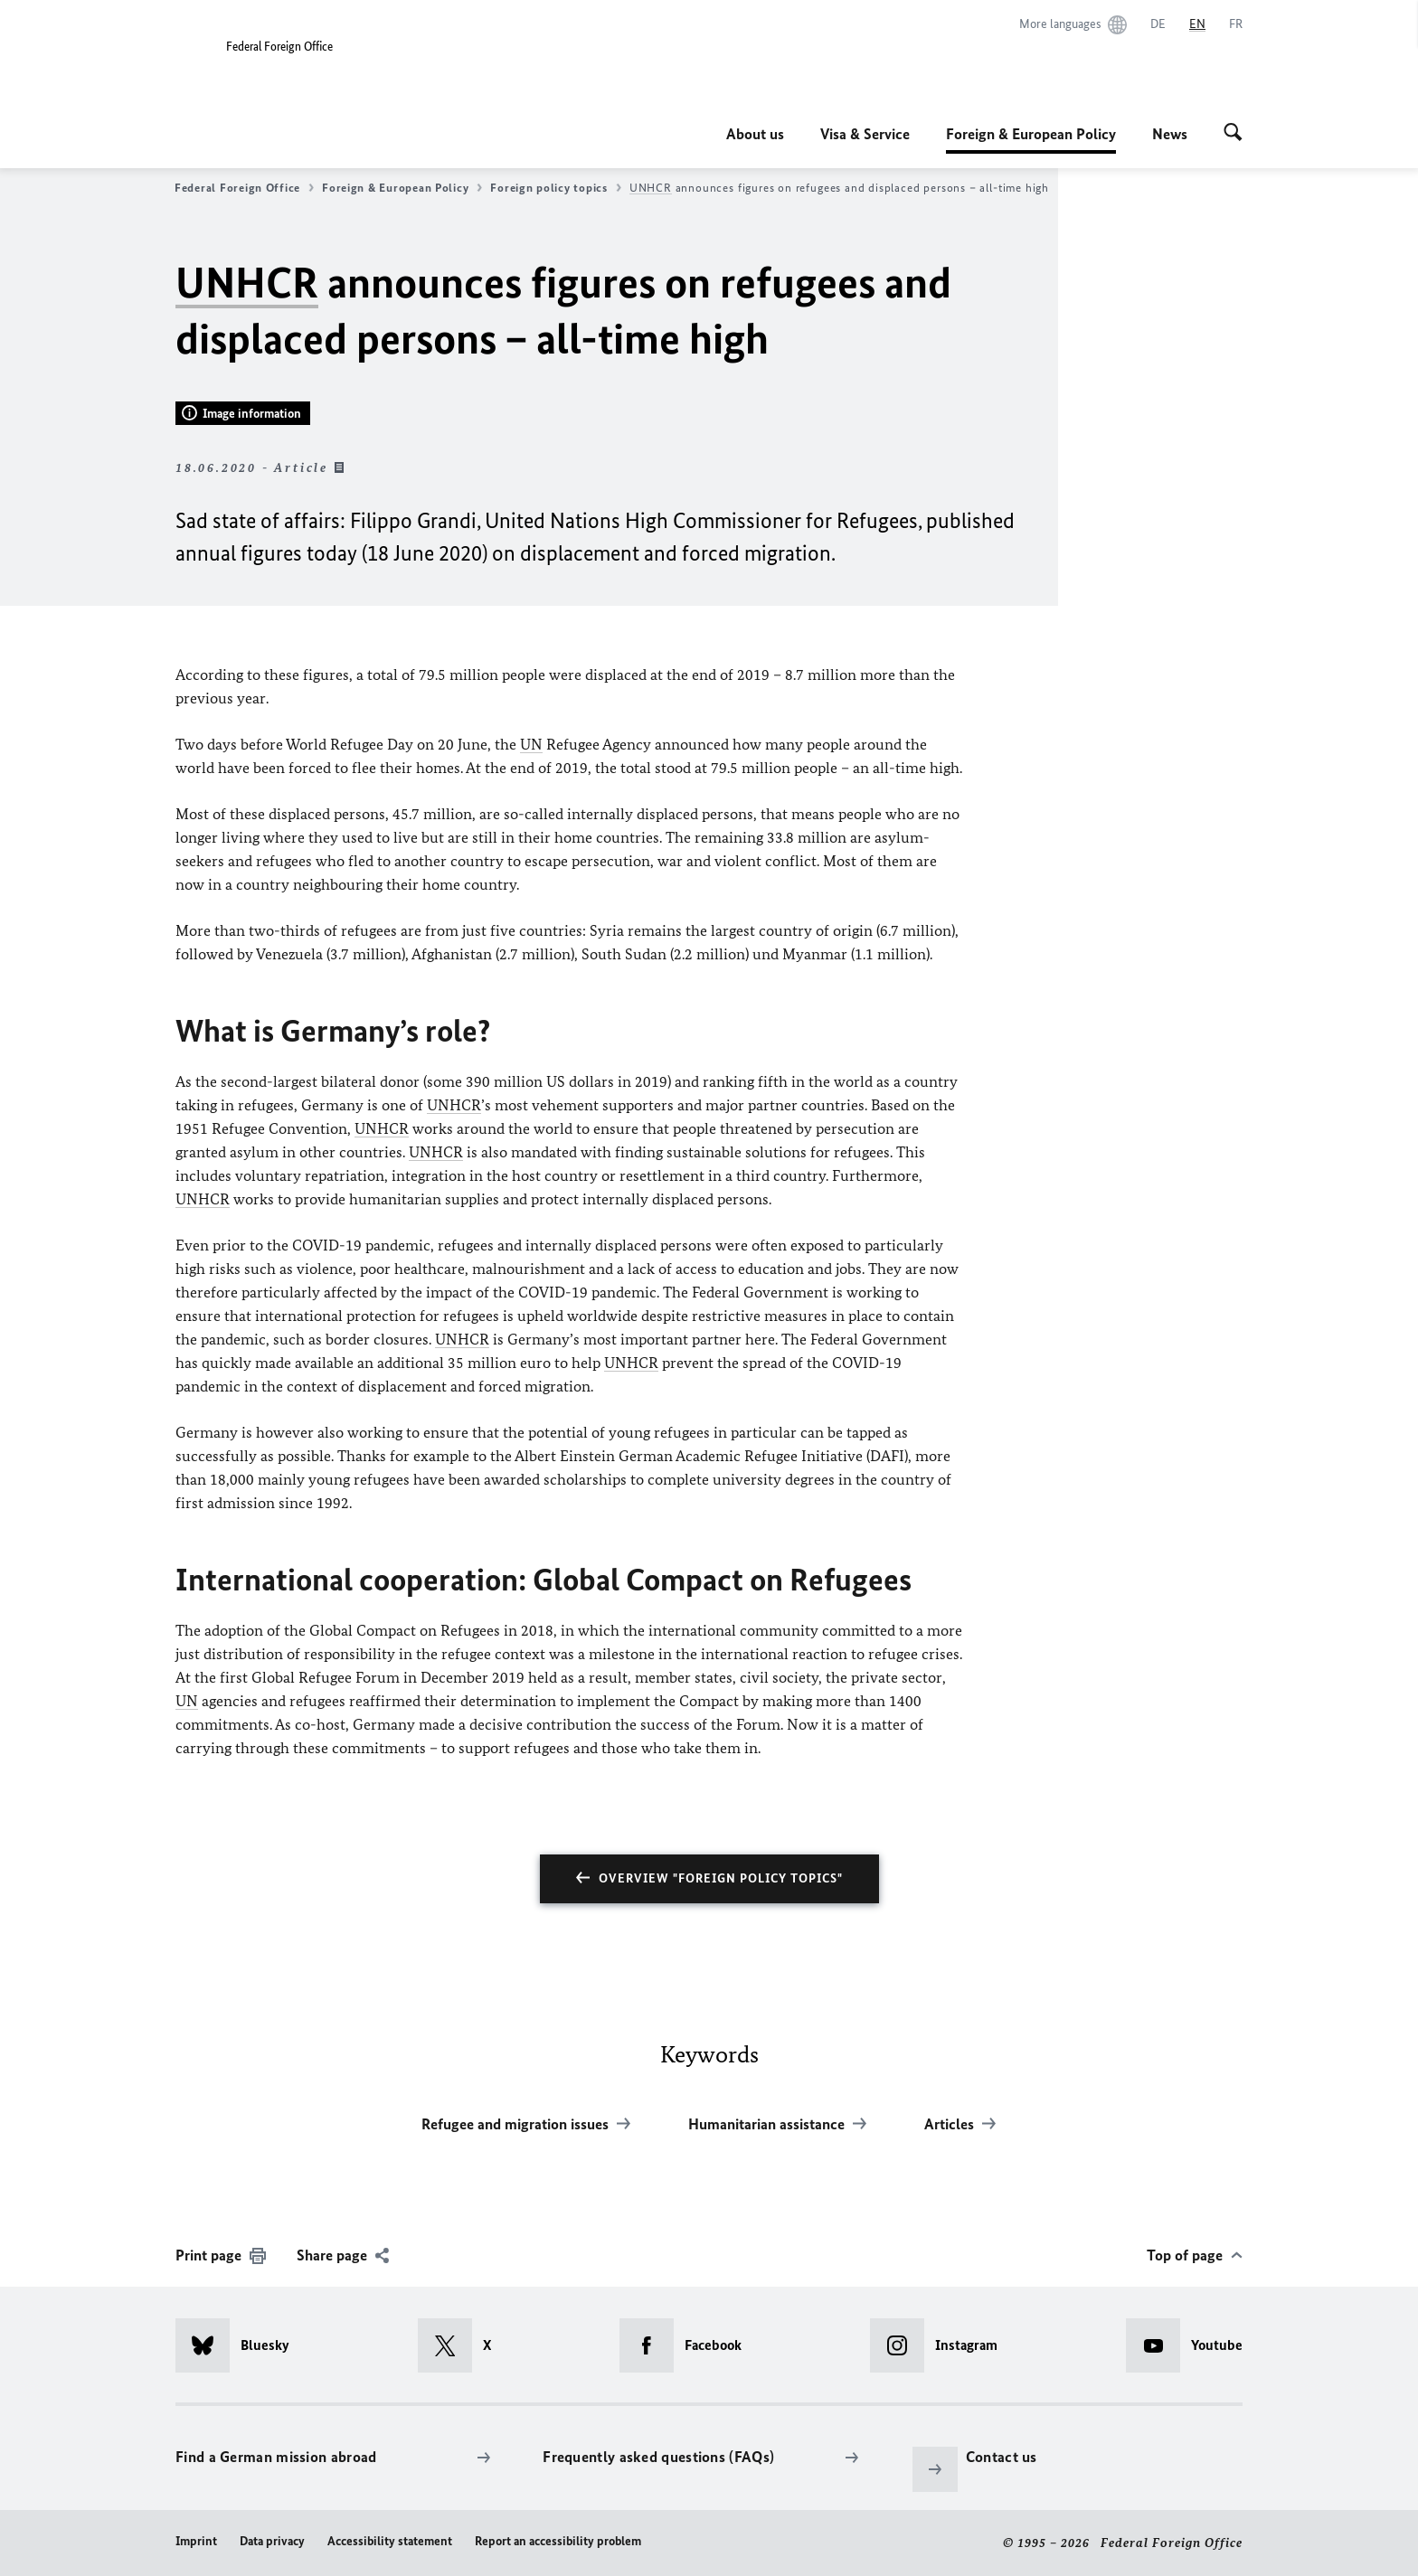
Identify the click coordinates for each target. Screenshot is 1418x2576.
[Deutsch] (1158, 24)
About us (755, 134)
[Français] (1236, 24)
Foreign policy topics (555, 188)
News (1169, 134)
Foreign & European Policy (1031, 134)
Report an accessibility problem (558, 2541)
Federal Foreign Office (244, 188)
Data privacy (272, 2541)
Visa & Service (865, 134)
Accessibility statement (389, 2541)
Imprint (196, 2541)
